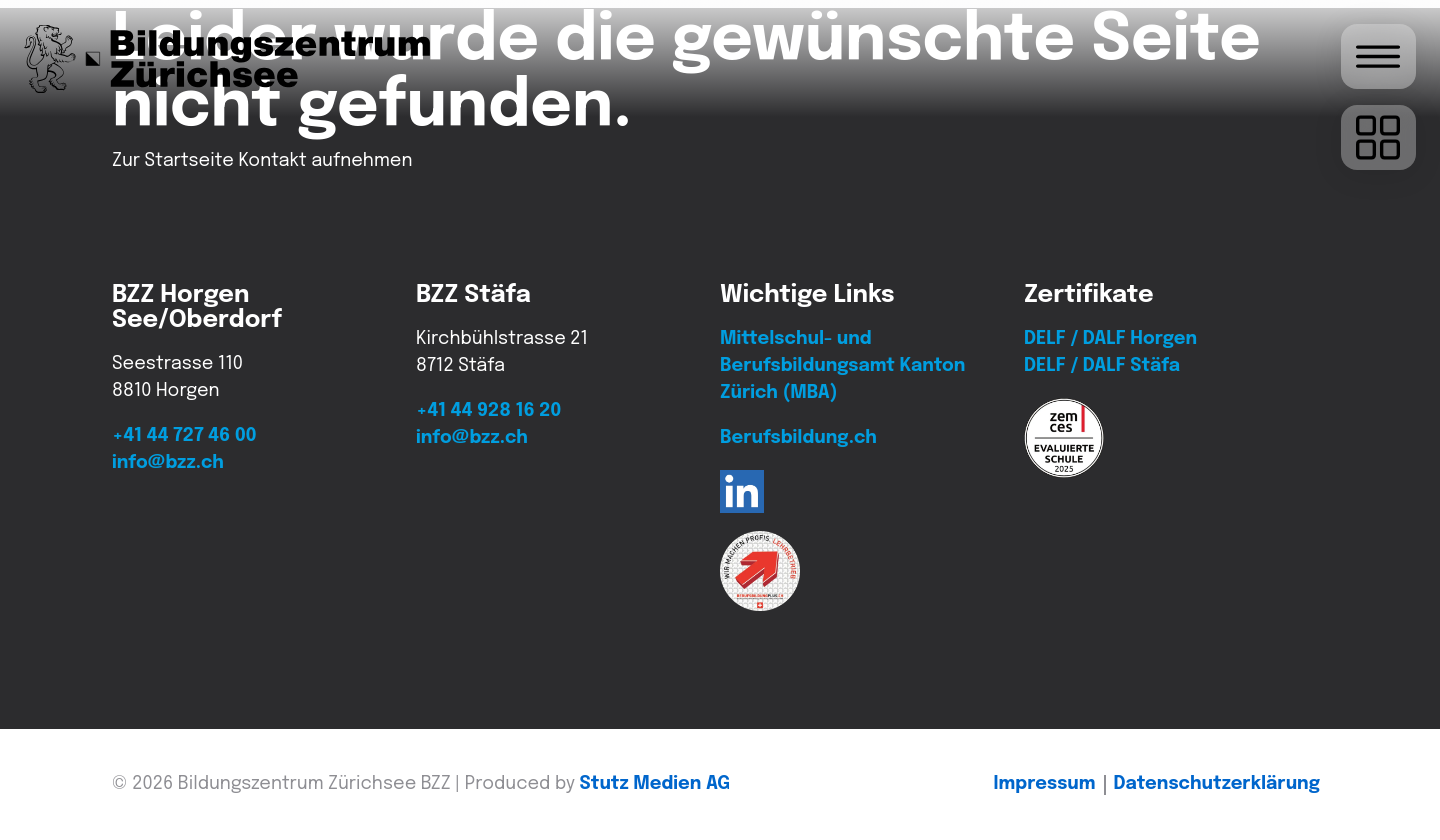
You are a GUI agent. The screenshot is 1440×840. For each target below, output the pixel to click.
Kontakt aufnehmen (325, 161)
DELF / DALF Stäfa (1102, 366)
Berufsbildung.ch (798, 438)
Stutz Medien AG (655, 784)
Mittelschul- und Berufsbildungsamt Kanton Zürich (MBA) (842, 366)
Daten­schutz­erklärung (1217, 784)
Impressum (1045, 784)
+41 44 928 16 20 (488, 411)
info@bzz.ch (168, 463)
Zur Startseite (173, 161)
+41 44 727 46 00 (184, 436)
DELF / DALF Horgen (1110, 339)
